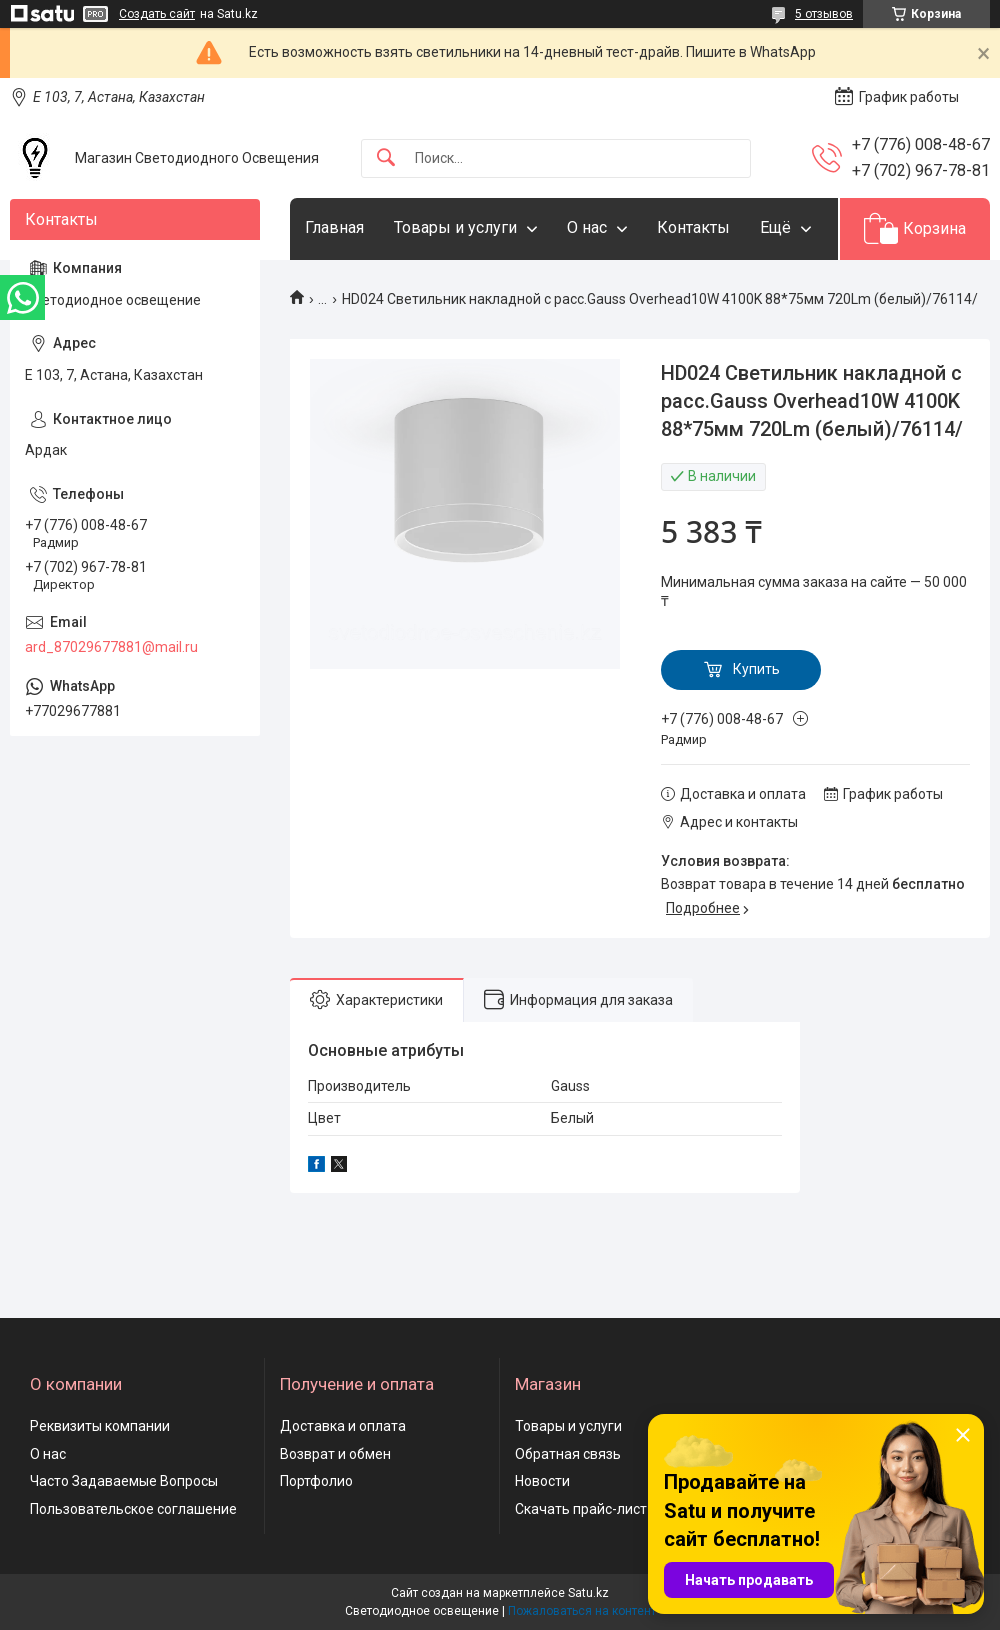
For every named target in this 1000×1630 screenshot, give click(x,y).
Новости (542, 1481)
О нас (587, 227)
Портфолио (316, 1481)
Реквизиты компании (100, 1426)
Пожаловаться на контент (582, 1611)
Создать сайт (157, 14)
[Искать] (386, 158)
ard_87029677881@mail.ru (111, 647)
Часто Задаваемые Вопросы (124, 1481)
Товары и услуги (455, 227)
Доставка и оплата (343, 1426)
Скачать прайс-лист (581, 1509)
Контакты (693, 227)
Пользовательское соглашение (133, 1509)
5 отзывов (824, 14)
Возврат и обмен (335, 1454)
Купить (756, 669)
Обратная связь (568, 1454)
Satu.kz (588, 1593)
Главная (334, 227)
